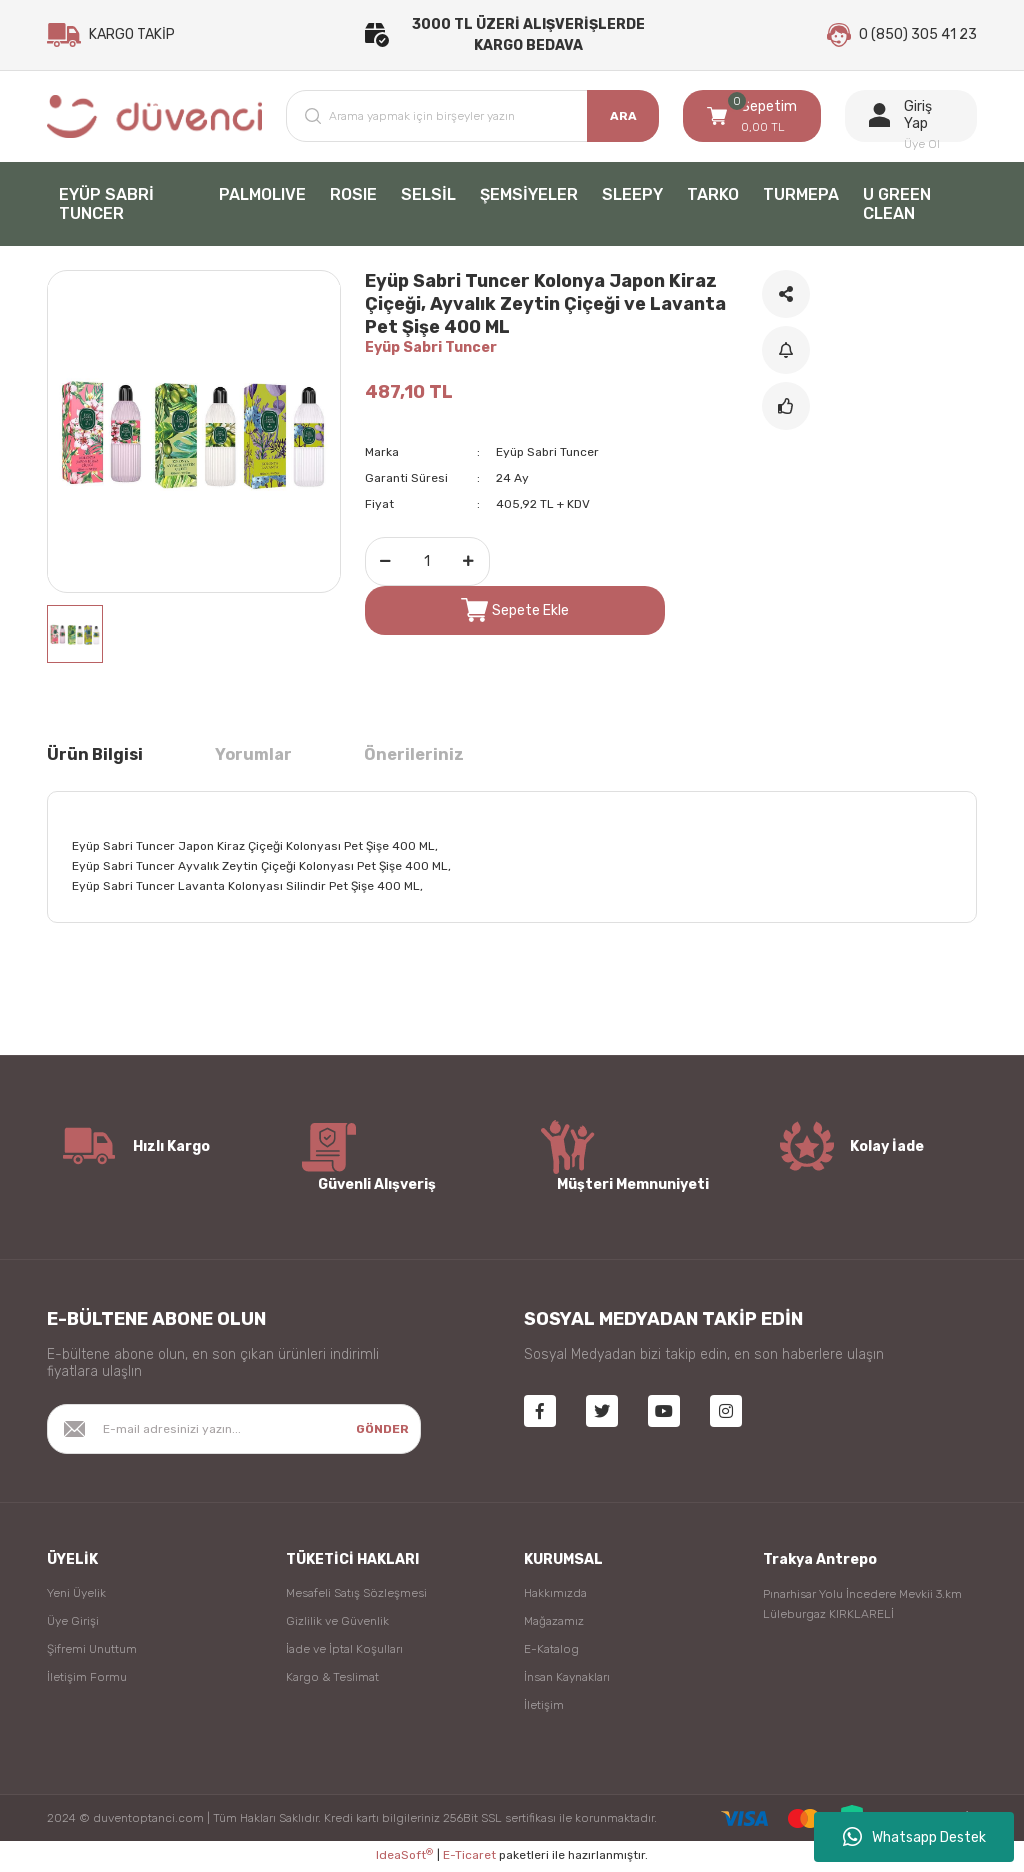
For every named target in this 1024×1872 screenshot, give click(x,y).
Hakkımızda (555, 1595)
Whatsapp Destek (914, 1837)
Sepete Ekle (515, 612)
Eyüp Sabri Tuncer (431, 349)
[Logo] (154, 118)
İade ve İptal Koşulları (344, 1651)
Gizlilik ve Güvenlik (337, 1623)
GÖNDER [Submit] (382, 1431)
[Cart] (752, 118)
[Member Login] (911, 118)
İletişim (544, 1707)
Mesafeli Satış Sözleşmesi (356, 1595)
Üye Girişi (73, 1623)
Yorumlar (253, 756)
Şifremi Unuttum (92, 1651)
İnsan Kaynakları (567, 1679)
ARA (623, 118)
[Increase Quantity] (469, 563)
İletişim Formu (87, 1679)
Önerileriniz (414, 756)
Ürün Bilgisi (95, 756)
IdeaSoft (404, 1857)
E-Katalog (551, 1651)
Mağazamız (554, 1623)
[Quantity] (427, 563)
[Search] (473, 118)
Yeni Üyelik (76, 1595)
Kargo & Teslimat (332, 1679)
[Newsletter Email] (234, 1431)
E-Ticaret (469, 1858)
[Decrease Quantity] (386, 563)
